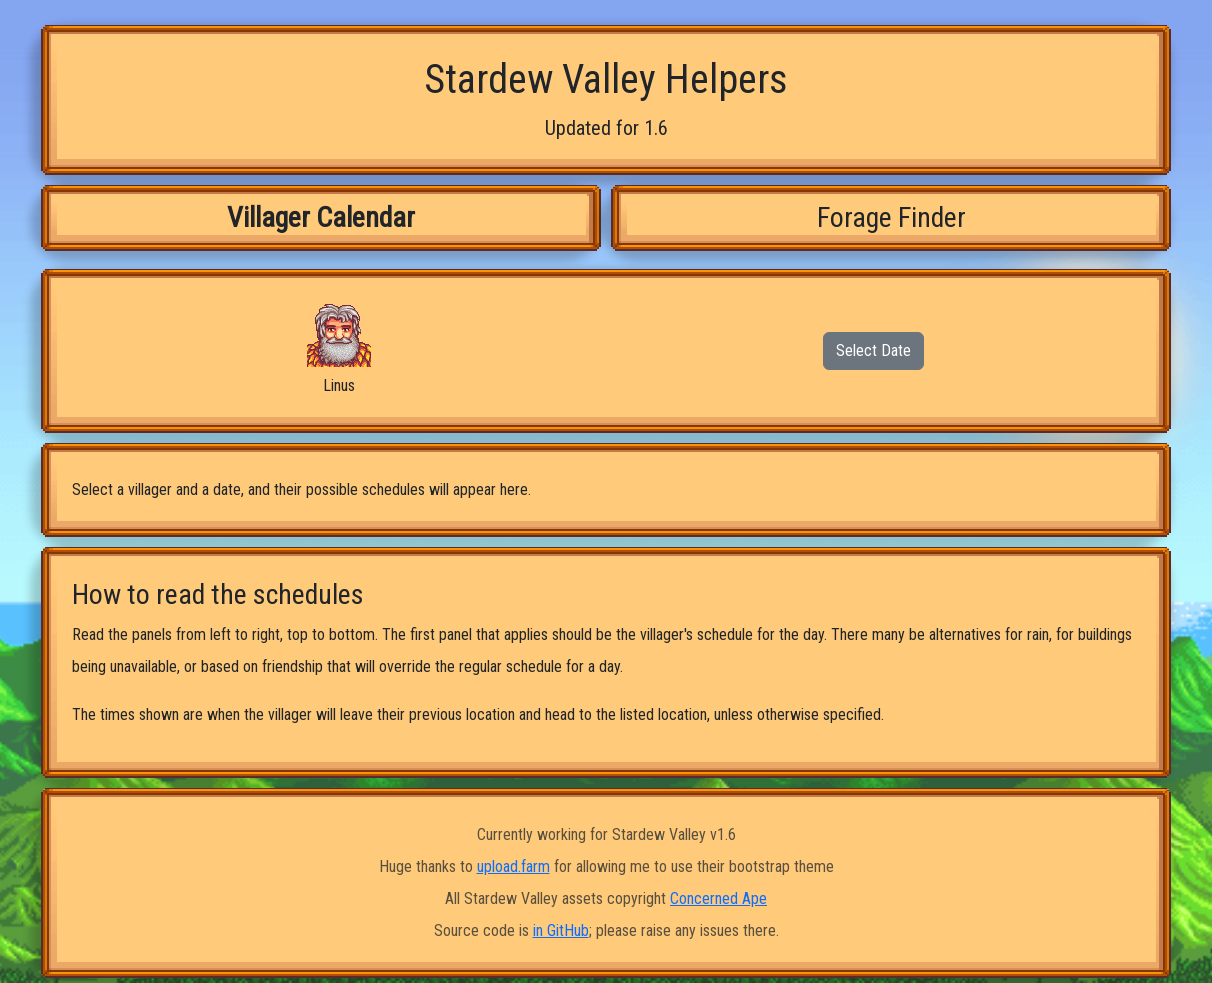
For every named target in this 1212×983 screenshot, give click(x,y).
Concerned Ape (718, 898)
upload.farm (513, 866)
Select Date (873, 350)
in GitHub (561, 930)
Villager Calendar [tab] (321, 217)
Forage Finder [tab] (891, 217)
